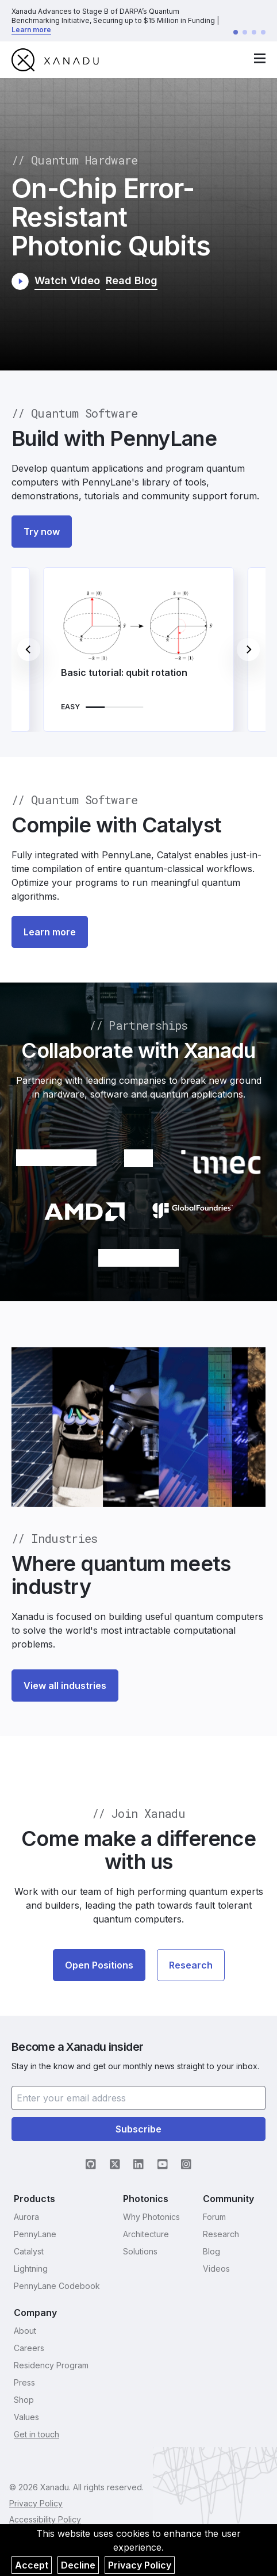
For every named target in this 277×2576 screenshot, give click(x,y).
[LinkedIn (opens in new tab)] (138, 2164)
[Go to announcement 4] (263, 32)
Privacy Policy (139, 2565)
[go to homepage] (55, 59)
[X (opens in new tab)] (115, 2164)
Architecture (146, 2234)
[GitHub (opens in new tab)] (91, 2164)
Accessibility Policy (45, 2519)
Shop (24, 2400)
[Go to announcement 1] (235, 32)
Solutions (140, 2251)
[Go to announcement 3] (254, 32)
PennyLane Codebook (57, 2286)
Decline (78, 2565)
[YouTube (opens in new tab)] (162, 2164)
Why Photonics (151, 2217)
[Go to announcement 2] (245, 32)
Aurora (26, 2217)
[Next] (248, 649)
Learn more (31, 29)
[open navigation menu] (260, 58)
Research (191, 1965)
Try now (42, 531)
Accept (31, 2565)
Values (26, 2417)
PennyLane (35, 2234)
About (25, 2331)
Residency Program (51, 2365)
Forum (214, 2217)
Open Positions (99, 1965)
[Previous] (28, 649)
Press (24, 2382)
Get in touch (36, 2434)
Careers (29, 2348)
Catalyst (29, 2251)
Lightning (31, 2268)
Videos (216, 2268)
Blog (211, 2251)
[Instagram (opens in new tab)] (186, 2164)
